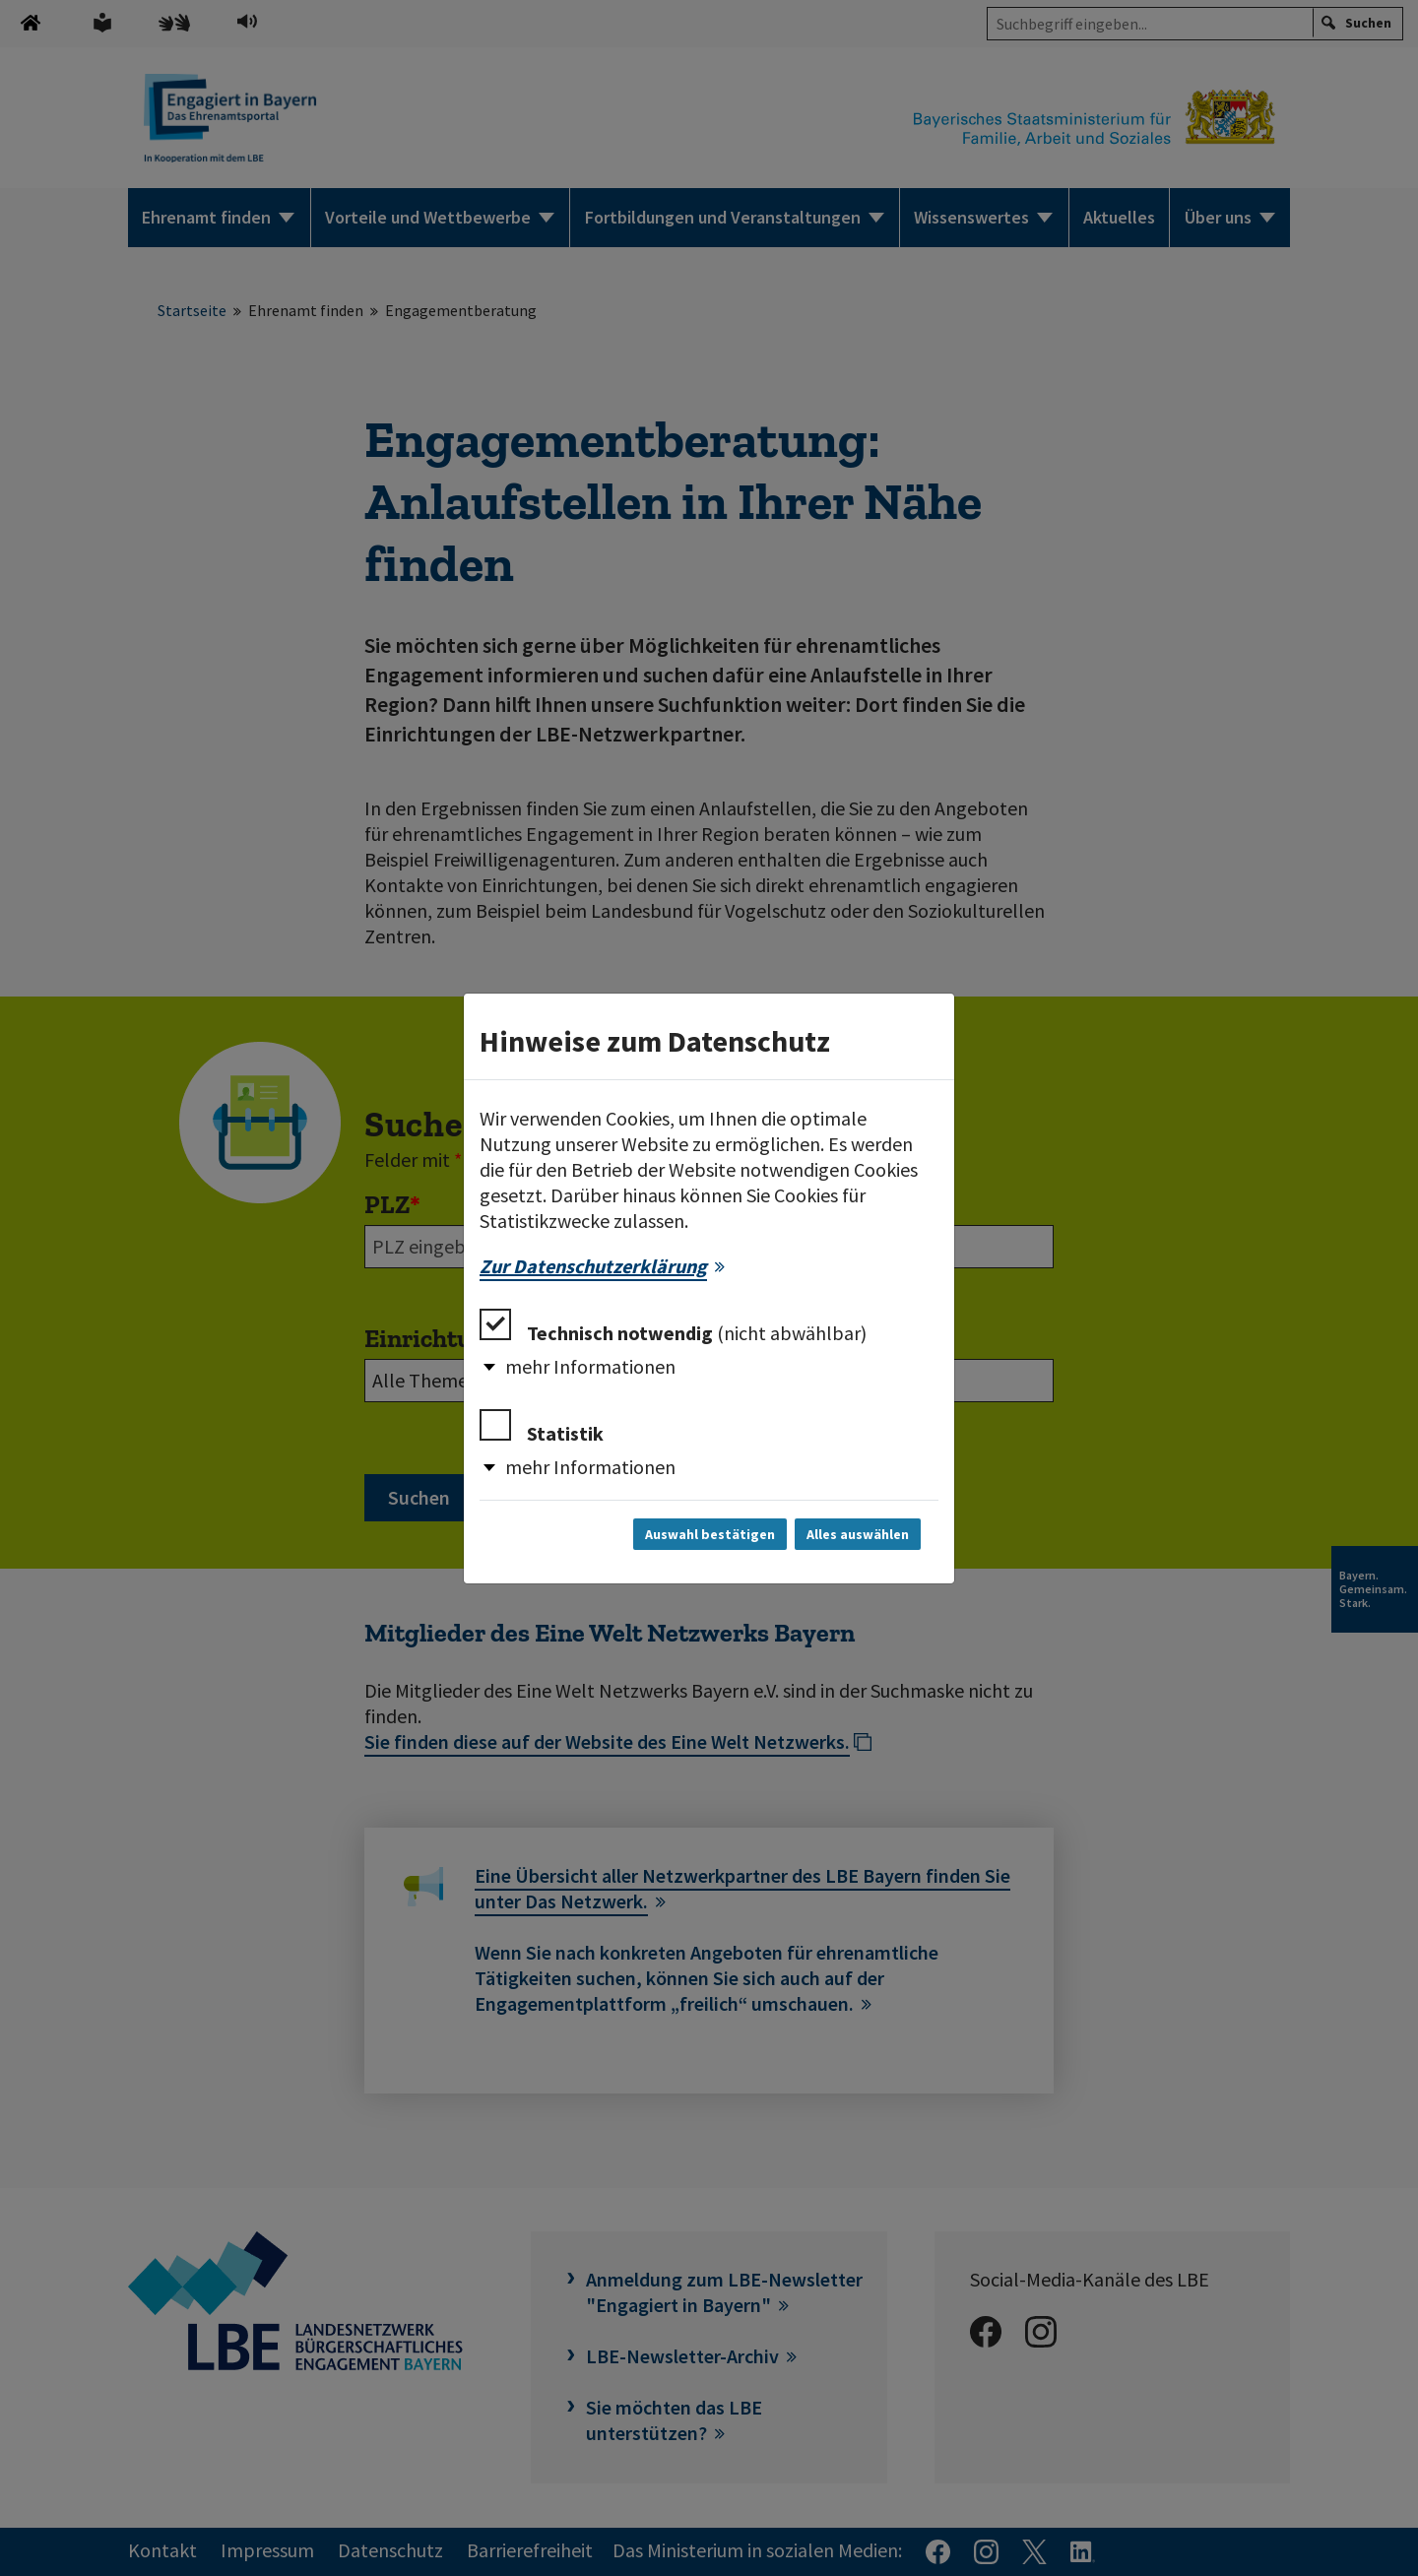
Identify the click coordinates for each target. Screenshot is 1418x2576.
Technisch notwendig (673, 1327)
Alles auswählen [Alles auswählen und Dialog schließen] (857, 1534)
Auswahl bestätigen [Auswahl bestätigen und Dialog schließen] (710, 1534)
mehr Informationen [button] (590, 1366)
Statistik (542, 1427)
